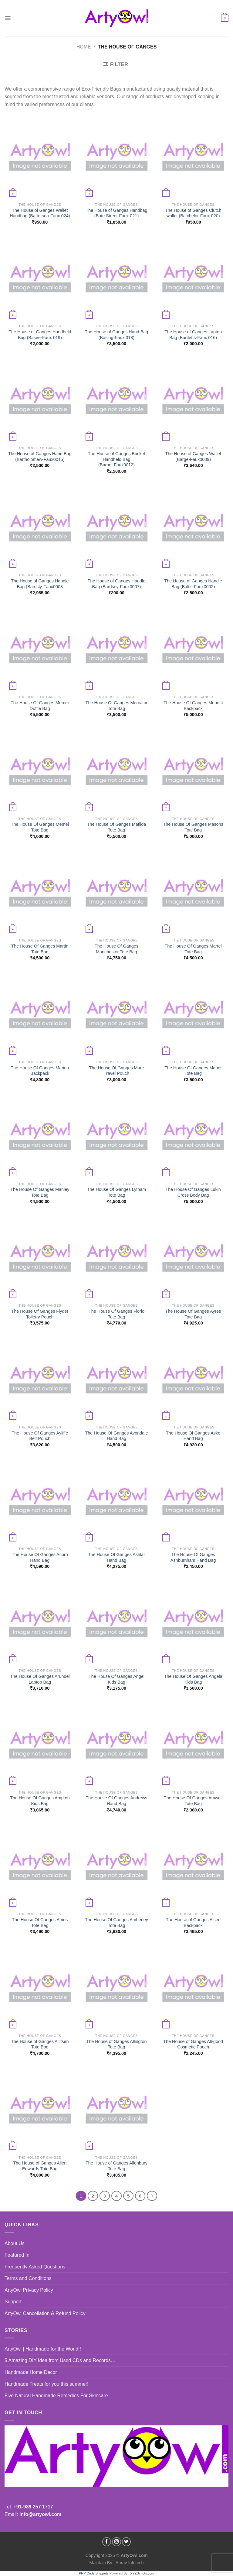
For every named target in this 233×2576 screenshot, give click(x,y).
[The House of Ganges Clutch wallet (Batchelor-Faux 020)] (193, 157)
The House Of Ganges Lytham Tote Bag (116, 1192)
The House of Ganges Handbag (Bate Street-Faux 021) (116, 213)
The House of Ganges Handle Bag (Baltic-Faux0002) (193, 583)
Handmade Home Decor (31, 2372)
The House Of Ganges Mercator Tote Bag (117, 705)
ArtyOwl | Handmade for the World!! (43, 2348)
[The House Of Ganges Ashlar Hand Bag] (116, 1501)
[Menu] (8, 18)
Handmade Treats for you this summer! (47, 2384)
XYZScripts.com (142, 2573)
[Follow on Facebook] (106, 2541)
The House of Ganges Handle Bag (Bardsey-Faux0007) (116, 583)
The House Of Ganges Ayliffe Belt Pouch (40, 1436)
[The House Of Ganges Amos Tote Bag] (40, 1866)
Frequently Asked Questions (35, 2266)
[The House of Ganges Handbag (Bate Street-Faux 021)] (116, 157)
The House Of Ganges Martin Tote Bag (39, 949)
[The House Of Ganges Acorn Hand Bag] (40, 1501)
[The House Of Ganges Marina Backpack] (40, 1014)
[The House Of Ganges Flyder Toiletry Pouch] (40, 1258)
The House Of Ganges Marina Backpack (40, 1070)
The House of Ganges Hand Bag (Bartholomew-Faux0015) (40, 456)
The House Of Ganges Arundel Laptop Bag (40, 1679)
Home (83, 46)
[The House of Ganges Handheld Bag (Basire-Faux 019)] (40, 278)
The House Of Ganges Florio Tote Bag (116, 1314)
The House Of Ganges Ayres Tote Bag (193, 1314)
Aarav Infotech (129, 2562)
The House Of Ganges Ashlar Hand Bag (116, 1557)
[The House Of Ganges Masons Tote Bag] (193, 771)
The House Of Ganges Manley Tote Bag (39, 1192)
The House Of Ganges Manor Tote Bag (193, 1070)
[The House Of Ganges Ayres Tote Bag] (193, 1258)
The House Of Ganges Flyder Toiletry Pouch (39, 1314)
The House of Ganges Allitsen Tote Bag (40, 2044)
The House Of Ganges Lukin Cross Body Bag (193, 1192)
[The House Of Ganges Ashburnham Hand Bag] (193, 1501)
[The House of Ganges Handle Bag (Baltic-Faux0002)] (193, 527)
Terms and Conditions (28, 2278)
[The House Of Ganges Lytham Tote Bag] (116, 1136)
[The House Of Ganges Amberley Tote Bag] (116, 1866)
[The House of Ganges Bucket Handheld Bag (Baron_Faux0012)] (116, 400)
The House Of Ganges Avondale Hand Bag (116, 1436)
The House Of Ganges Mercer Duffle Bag (40, 705)
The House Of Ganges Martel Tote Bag (193, 949)
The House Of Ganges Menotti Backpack (193, 705)
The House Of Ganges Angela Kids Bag (193, 1679)
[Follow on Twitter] (126, 2541)
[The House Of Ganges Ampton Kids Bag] (40, 1744)
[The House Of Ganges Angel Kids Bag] (116, 1623)
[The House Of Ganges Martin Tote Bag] (40, 893)
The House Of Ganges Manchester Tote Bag (116, 949)
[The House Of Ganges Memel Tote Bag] (40, 771)
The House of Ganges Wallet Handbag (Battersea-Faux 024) (40, 213)
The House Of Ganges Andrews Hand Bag (116, 1800)
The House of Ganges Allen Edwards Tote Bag (39, 2166)
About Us (15, 2243)
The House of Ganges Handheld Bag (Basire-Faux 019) (39, 334)
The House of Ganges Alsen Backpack (193, 1922)
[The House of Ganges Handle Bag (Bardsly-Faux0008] (40, 527)
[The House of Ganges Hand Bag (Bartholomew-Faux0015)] (40, 400)
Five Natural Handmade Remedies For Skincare (56, 2395)
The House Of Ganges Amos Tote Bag (40, 1922)
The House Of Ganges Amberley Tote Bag (116, 1922)
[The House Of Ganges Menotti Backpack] (193, 649)
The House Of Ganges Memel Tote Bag (40, 827)
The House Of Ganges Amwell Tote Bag (193, 1800)
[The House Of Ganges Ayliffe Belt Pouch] (40, 1379)
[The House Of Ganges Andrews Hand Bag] (116, 1744)
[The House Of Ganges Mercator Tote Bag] (116, 649)
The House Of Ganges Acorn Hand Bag (40, 1557)
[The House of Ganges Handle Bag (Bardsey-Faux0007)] (116, 527)
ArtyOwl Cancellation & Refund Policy (45, 2313)
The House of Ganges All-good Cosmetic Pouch (193, 2044)
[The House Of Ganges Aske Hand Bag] (193, 1379)
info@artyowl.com (40, 2514)
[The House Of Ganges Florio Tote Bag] (116, 1258)
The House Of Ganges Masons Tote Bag (193, 827)
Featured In (17, 2255)
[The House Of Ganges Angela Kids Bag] (193, 1623)
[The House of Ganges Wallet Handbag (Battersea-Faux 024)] (40, 157)
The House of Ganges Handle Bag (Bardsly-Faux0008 (40, 583)
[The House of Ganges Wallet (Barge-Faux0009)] (193, 400)
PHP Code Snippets (94, 2573)
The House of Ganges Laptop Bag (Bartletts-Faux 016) (193, 334)
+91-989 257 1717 (33, 2506)
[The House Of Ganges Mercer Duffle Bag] (40, 649)
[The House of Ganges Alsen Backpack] (193, 1866)
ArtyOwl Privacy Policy (29, 2290)
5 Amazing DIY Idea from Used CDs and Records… (60, 2360)
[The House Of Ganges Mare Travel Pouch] (116, 1014)
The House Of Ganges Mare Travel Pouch (116, 1070)
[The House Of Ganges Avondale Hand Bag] (116, 1379)
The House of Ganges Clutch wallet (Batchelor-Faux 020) (193, 213)
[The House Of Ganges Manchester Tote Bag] (116, 893)
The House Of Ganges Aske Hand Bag (193, 1436)
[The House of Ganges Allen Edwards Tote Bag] (40, 2110)
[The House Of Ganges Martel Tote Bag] (193, 893)
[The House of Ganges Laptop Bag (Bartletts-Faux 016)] (193, 278)
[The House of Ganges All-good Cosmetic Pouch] (193, 1988)
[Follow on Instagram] (116, 2541)
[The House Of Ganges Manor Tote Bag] (193, 1014)
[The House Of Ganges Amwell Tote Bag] (193, 1744)
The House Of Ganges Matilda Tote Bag (116, 827)
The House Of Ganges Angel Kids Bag (116, 1679)
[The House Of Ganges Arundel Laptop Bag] (40, 1623)
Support (13, 2301)
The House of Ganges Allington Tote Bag (116, 2044)
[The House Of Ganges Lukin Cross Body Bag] (193, 1136)
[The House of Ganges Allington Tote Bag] (116, 1988)
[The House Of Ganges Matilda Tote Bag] (116, 771)
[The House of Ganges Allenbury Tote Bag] (116, 2110)
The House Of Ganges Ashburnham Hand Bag (193, 1557)
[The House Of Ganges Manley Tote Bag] (40, 1136)
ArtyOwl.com (134, 2555)
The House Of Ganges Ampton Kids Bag (40, 1800)
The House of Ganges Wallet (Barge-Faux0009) (193, 456)
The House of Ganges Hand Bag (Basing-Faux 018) (116, 334)
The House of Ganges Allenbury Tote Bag (116, 2166)
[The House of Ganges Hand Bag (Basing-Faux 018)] (116, 278)
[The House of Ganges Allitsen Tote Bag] (40, 1988)
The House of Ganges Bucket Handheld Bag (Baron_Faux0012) (116, 459)
